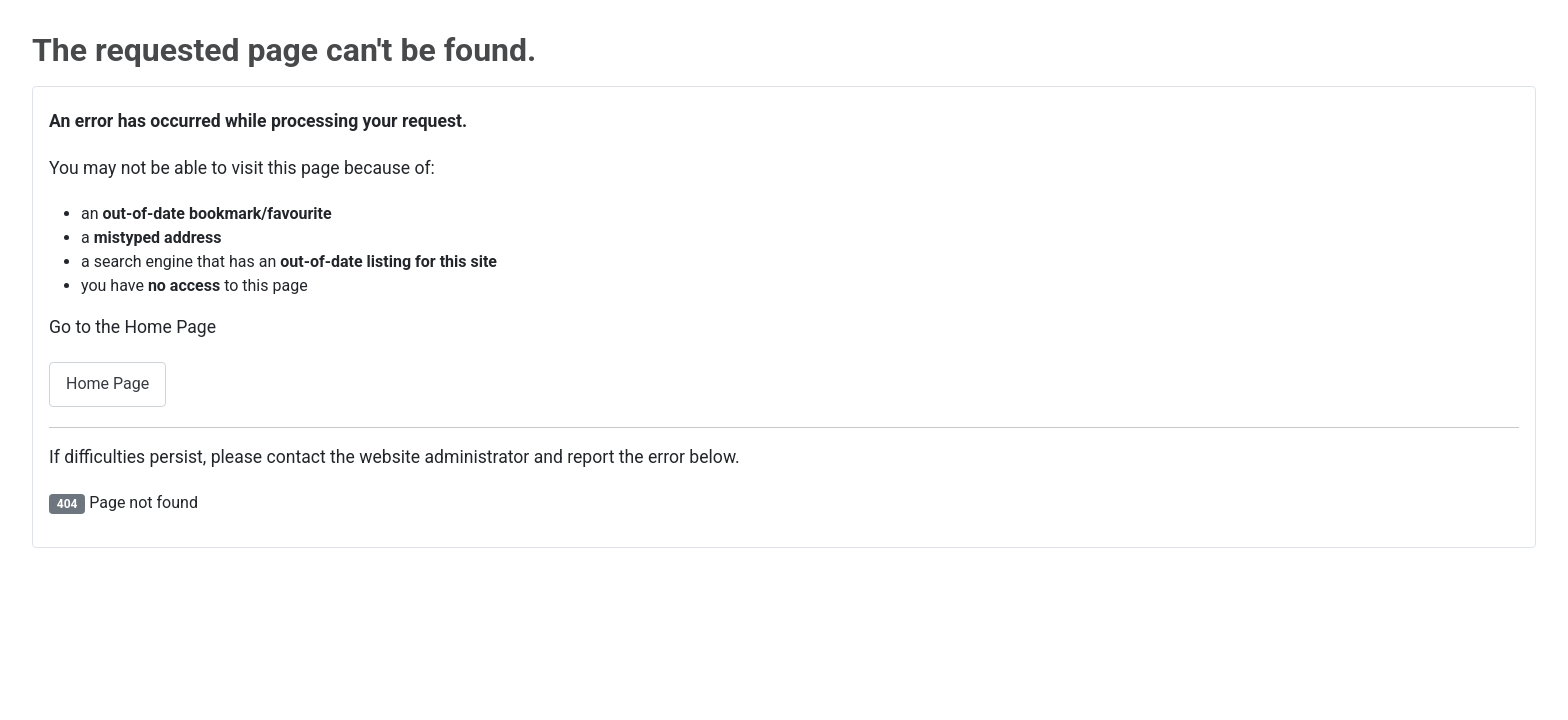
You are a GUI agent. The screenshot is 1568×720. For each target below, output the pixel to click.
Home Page (107, 383)
